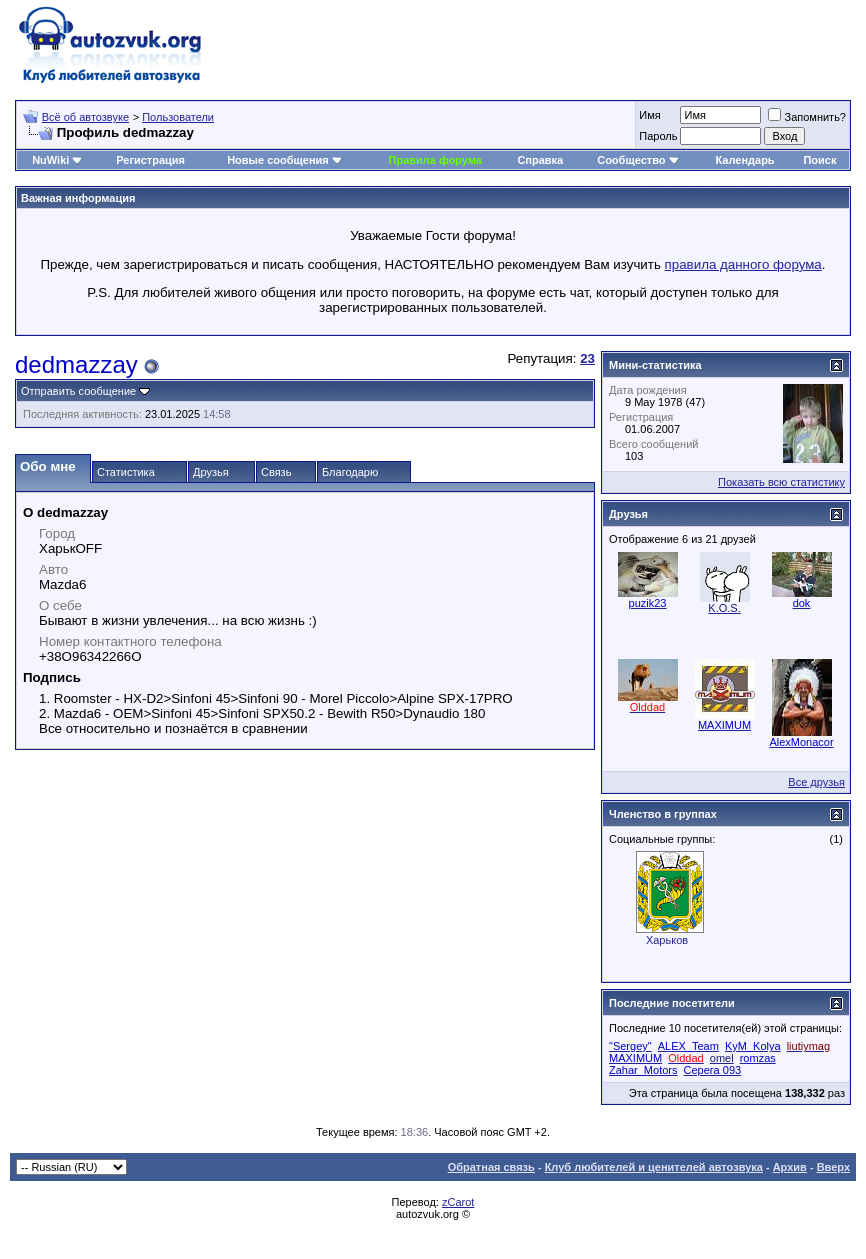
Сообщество (638, 160)
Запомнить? (807, 117)
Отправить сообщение (78, 391)
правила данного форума (743, 264)
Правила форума (435, 160)
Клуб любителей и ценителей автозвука (654, 1167)
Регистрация (150, 160)
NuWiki (50, 160)
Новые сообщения (278, 160)
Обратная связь (491, 1167)
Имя (649, 115)
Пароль (658, 136)
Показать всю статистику (781, 482)
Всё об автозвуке (85, 117)
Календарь (744, 160)
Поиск (819, 160)
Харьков (667, 940)
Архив (790, 1167)
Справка (540, 160)
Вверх (833, 1167)
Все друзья (816, 782)
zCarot (458, 1202)
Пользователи (178, 117)
